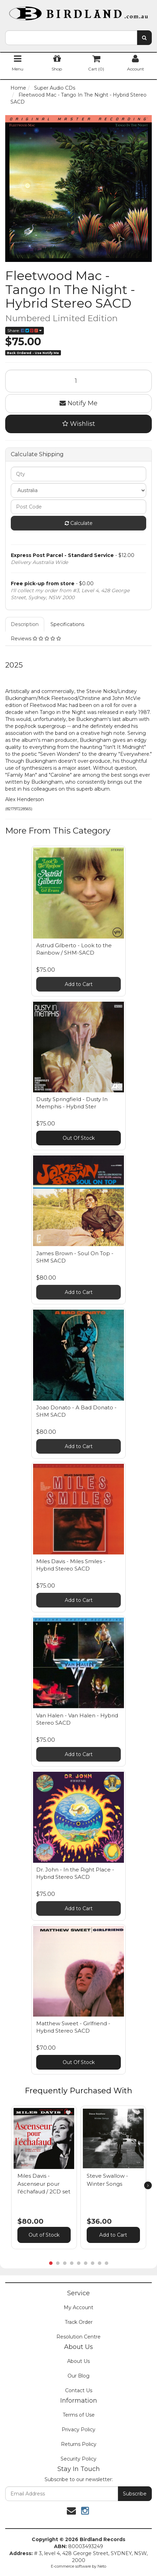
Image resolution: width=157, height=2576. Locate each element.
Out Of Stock (79, 1138)
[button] (68, 2112)
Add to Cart (79, 984)
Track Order (79, 2322)
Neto (101, 2566)
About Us (78, 2361)
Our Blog (78, 2376)
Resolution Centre (78, 2337)
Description (25, 624)
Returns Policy (78, 2444)
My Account (78, 2307)
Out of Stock (44, 2235)
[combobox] (71, 37)
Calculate (79, 523)
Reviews (36, 638)
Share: (24, 330)
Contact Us (78, 2390)
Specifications (67, 624)
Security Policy (78, 2459)
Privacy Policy (78, 2429)
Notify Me (78, 403)
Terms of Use (79, 2415)
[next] (148, 2185)
